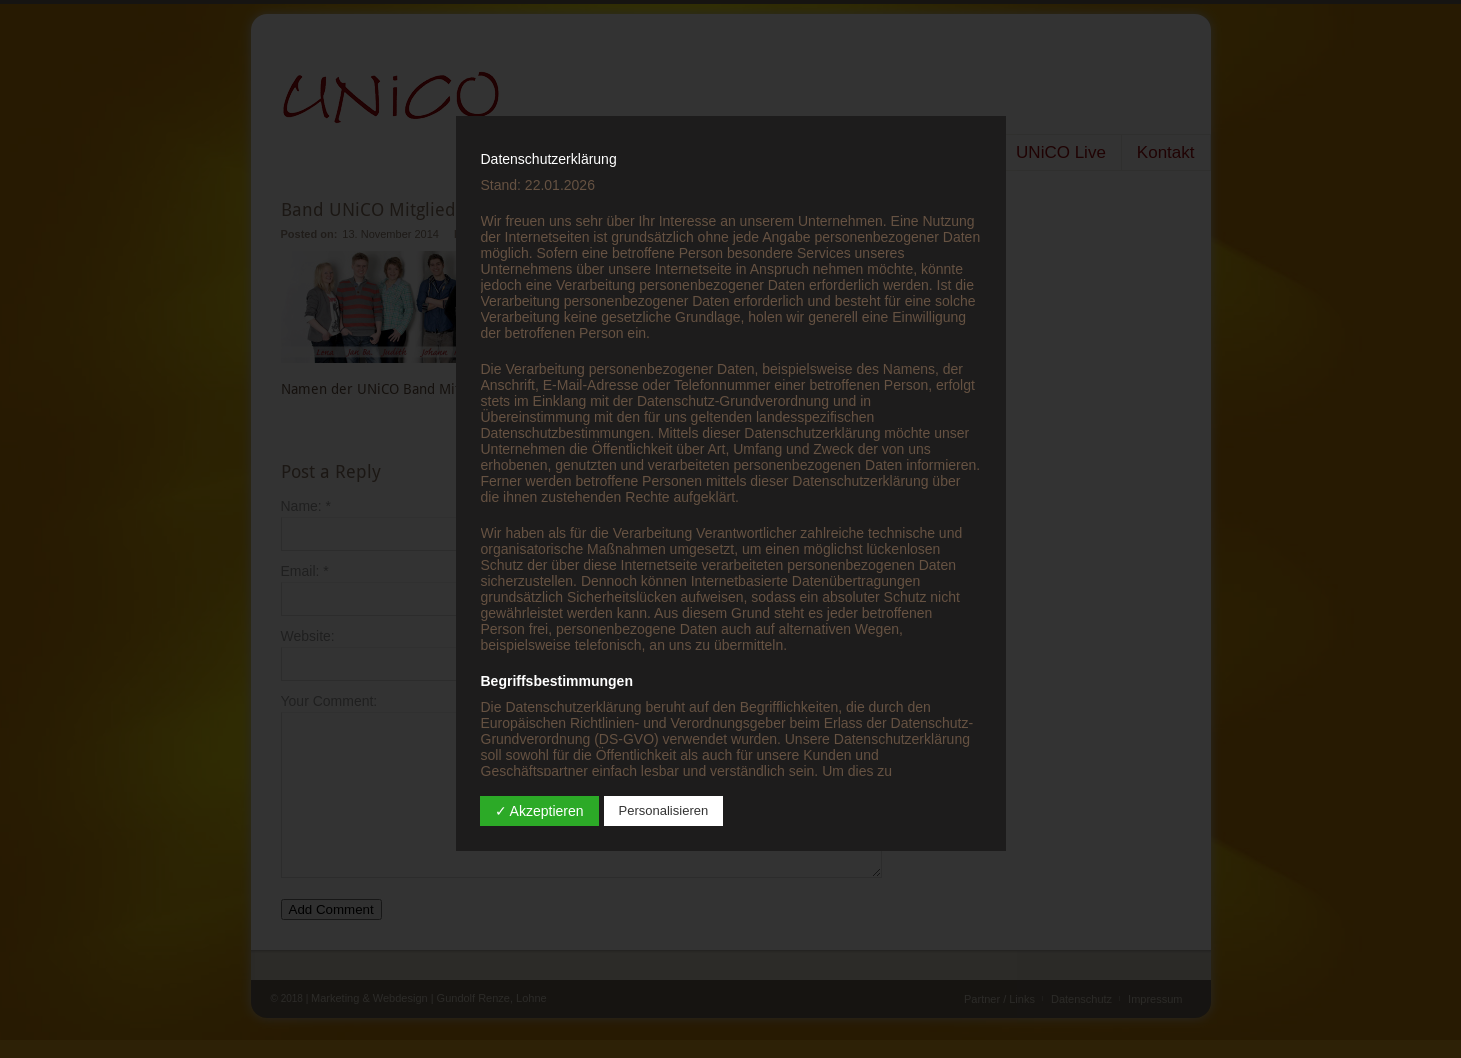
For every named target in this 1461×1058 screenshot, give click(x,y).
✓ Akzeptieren (539, 811)
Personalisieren (664, 810)
